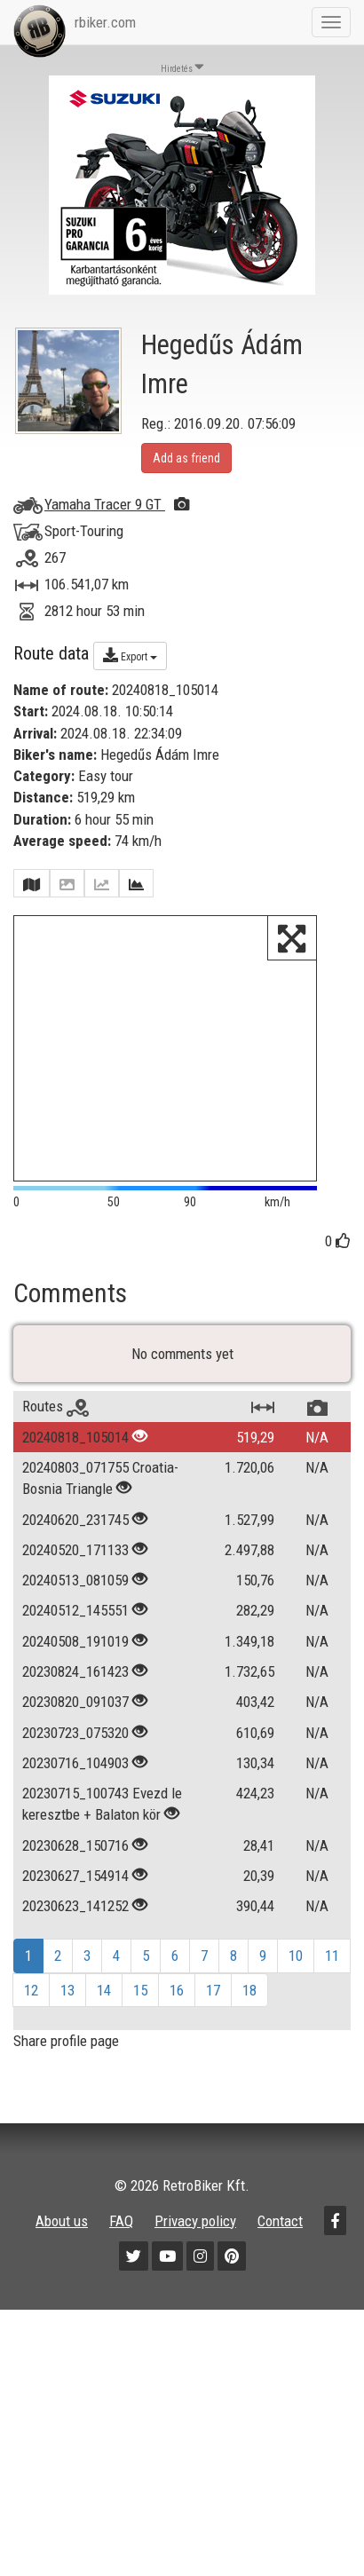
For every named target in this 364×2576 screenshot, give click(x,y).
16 (177, 2021)
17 (213, 2021)
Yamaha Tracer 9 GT (116, 504)
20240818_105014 (75, 1468)
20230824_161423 (75, 1703)
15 (140, 2021)
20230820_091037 (75, 1733)
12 (31, 2021)
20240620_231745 (75, 1551)
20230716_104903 (75, 1795)
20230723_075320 (75, 1764)
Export (130, 655)
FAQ (121, 2252)
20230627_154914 (75, 1907)
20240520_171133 (75, 1582)
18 (249, 2021)
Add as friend (186, 458)
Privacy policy (195, 2252)
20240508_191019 (75, 1672)
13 (67, 2021)
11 (332, 1987)
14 (104, 2021)
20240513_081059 (75, 1612)
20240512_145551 (75, 1642)
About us (62, 2252)
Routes (55, 1438)
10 (296, 1987)
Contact (280, 2252)
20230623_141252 (75, 1938)
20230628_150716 (75, 1876)
